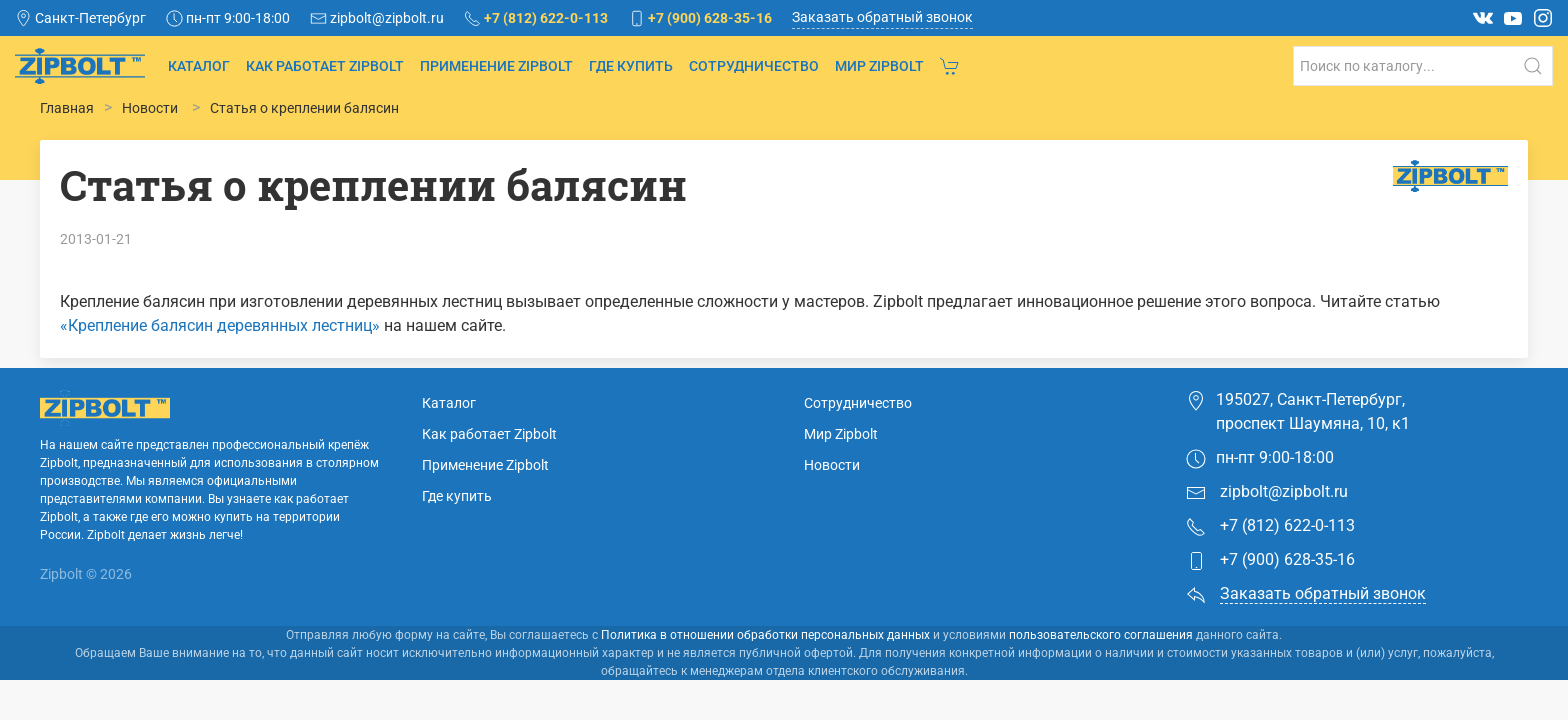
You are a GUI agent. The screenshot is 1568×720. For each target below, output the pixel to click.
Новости (832, 505)
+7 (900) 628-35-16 (1270, 600)
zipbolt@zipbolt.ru (1267, 532)
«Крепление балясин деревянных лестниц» (220, 325)
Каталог (199, 66)
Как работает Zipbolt (325, 66)
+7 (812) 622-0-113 (1270, 566)
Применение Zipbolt (496, 66)
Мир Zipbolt (879, 66)
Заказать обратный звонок (882, 17)
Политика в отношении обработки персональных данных (765, 675)
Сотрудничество (754, 66)
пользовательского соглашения (1101, 675)
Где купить (631, 66)
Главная (67, 108)
